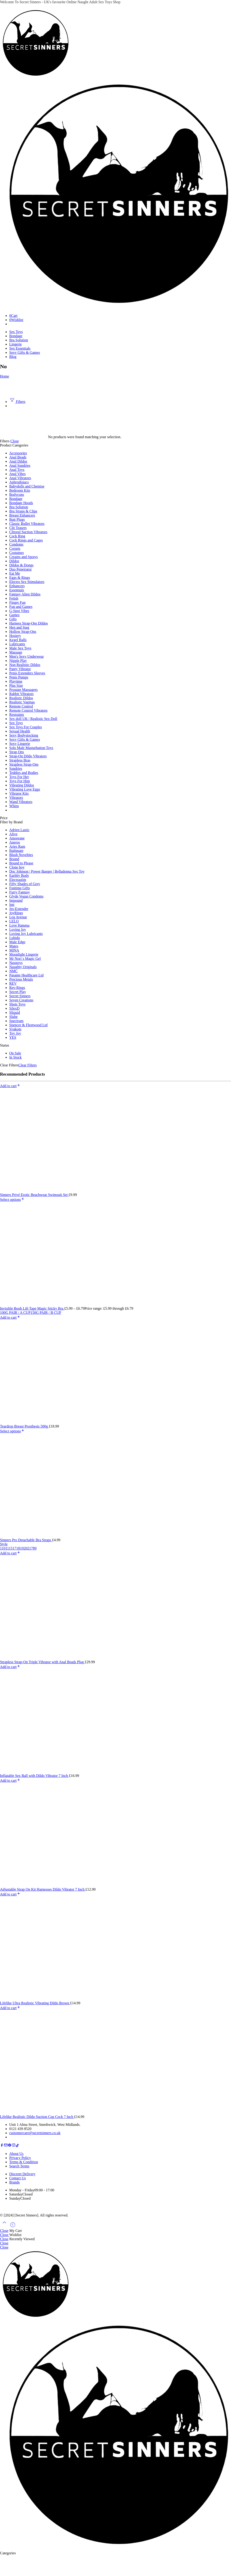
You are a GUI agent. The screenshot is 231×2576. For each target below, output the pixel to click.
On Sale (15, 1053)
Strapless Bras (19, 760)
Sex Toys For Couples (25, 727)
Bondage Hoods (21, 503)
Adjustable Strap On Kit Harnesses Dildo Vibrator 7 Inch (42, 1889)
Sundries (15, 768)
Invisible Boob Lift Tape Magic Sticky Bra (32, 1308)
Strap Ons (16, 752)
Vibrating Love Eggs (24, 789)
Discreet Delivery (22, 2174)
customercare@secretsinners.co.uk (35, 2133)
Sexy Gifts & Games (24, 352)
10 (3, 1548)
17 (14, 1548)
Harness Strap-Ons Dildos (28, 623)
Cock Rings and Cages (26, 540)
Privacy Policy (20, 2158)
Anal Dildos (18, 461)
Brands (14, 2182)
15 (10, 1548)
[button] (10, 1086)
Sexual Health (19, 731)
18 (18, 1548)
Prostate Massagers (23, 690)
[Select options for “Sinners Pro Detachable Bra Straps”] (12, 1431)
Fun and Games (20, 607)
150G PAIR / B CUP (45, 1313)
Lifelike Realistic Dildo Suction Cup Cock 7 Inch (37, 2117)
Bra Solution (18, 340)
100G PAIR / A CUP (15, 1313)
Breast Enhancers (22, 515)
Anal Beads (17, 457)
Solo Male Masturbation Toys (31, 748)
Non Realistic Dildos (24, 665)
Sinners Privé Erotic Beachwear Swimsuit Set (34, 1195)
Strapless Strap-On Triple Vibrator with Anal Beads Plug (42, 1662)
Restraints (16, 715)
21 (29, 1548)
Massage (15, 652)
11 (7, 1548)
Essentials (16, 590)
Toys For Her (19, 777)
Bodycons (16, 495)
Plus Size (16, 685)
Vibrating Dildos (21, 785)
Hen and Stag (19, 627)
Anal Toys (16, 470)
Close (14, 441)
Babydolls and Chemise (26, 486)
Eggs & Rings (19, 578)
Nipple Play (18, 661)
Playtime (15, 681)
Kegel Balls (18, 640)
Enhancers (17, 586)
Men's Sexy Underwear (26, 656)
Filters (17, 402)
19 (22, 1548)
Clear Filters (27, 1065)
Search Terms (19, 2166)
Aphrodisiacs (19, 482)
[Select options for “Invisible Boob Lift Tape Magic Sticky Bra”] (12, 1200)
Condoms (16, 544)
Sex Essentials (19, 348)
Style (4, 1544)
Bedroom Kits (19, 490)
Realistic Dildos (21, 698)
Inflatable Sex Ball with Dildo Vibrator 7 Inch (34, 1776)
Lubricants (17, 644)
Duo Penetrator (20, 569)
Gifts (13, 619)
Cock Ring (17, 536)
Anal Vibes (17, 474)
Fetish (13, 598)
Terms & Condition (23, 2162)
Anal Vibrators (20, 478)
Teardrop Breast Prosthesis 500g (24, 1426)
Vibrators (16, 798)
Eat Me (14, 573)
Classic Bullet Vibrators (27, 524)
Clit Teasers (18, 528)
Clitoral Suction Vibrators (28, 532)
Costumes (16, 553)
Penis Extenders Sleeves (27, 673)
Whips (14, 806)
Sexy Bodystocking (23, 735)
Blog (12, 357)
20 (25, 1548)
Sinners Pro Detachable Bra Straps (26, 1540)
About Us (16, 2154)
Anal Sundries (19, 465)
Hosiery (15, 636)
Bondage (15, 336)
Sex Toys (16, 332)
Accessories (18, 453)
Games (14, 615)
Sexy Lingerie (19, 744)
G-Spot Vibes (19, 611)
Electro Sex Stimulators (26, 582)
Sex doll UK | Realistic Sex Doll (33, 719)
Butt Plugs (17, 519)
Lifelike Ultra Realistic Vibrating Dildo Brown (35, 2003)
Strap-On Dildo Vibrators (28, 756)
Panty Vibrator (20, 669)
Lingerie (15, 344)
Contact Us (17, 2178)
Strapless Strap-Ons (24, 764)
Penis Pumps (18, 677)
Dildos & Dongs (21, 565)
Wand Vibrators (20, 802)
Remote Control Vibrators (28, 710)
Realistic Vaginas (22, 702)
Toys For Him (19, 781)
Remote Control (21, 706)
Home (4, 376)
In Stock (15, 1057)
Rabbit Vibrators (21, 694)
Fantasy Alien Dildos (24, 594)
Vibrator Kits (19, 793)
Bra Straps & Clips (23, 511)
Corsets (14, 548)
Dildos (14, 561)
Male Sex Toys (20, 648)
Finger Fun (17, 602)
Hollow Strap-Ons (22, 632)
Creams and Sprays (23, 557)
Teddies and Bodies (23, 773)
